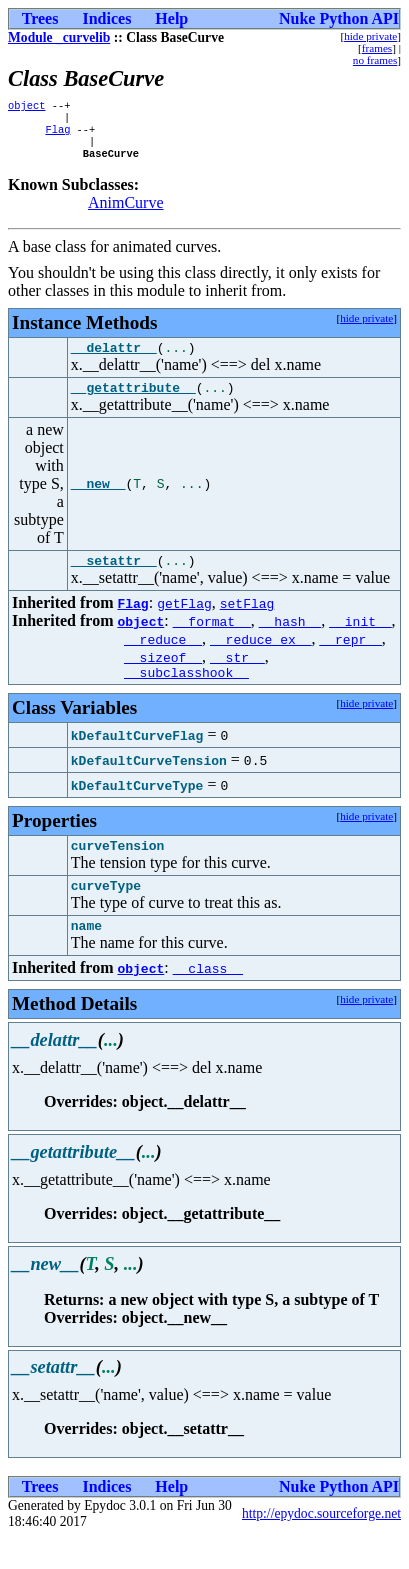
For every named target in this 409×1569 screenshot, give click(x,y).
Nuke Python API (339, 18)
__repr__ (350, 658)
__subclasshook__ (186, 694)
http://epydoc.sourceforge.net (321, 1544)
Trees (40, 18)
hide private (370, 36)
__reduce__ (163, 658)
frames (377, 48)
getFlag (184, 622)
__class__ (208, 999)
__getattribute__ (133, 403)
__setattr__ (114, 579)
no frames (375, 60)
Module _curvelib (59, 37)
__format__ (212, 640)
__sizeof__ (163, 676)
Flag (57, 135)
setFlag (247, 622)
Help (171, 18)
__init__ (360, 640)
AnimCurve (126, 212)
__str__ (237, 676)
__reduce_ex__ (260, 658)
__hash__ (290, 640)
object (26, 107)
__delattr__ (114, 360)
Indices (106, 18)
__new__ (98, 500)
